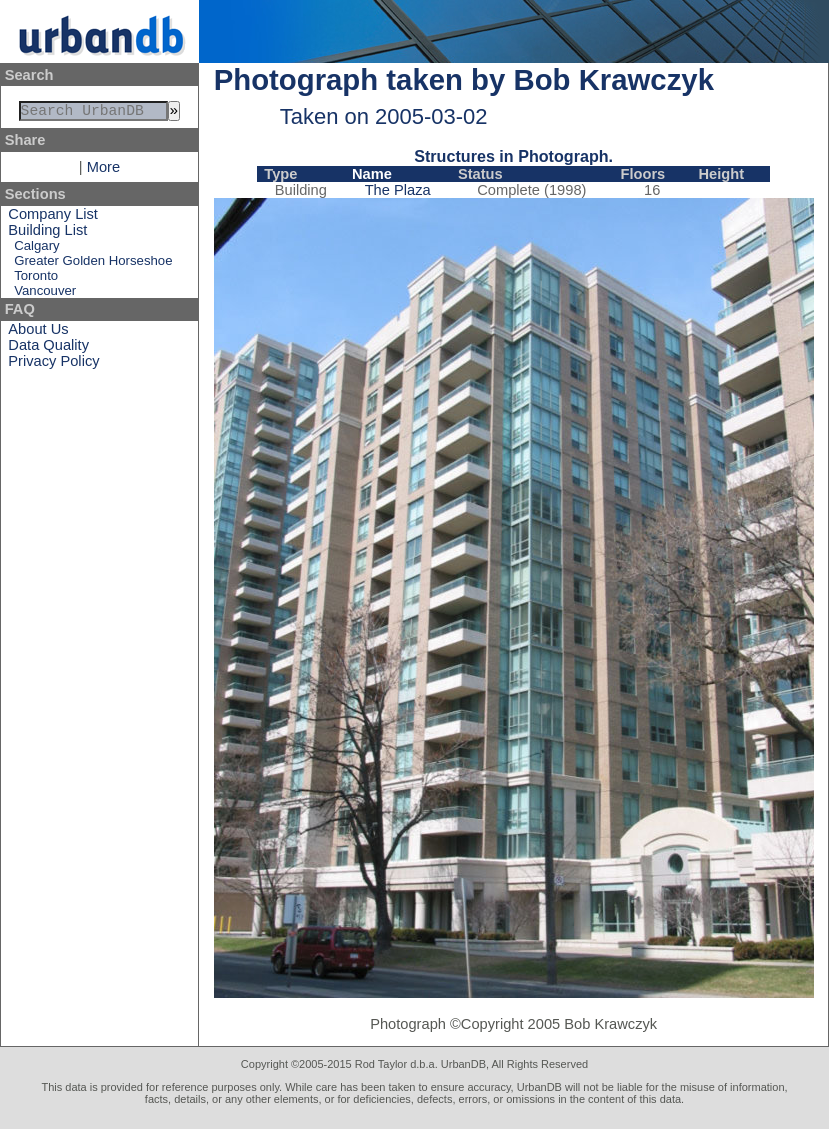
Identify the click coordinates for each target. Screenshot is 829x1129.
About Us (38, 333)
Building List (47, 234)
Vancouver (45, 294)
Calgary (36, 249)
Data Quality (48, 349)
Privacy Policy (53, 365)
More (103, 171)
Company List (53, 218)
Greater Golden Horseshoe (93, 264)
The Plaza (398, 190)
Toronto (36, 279)
